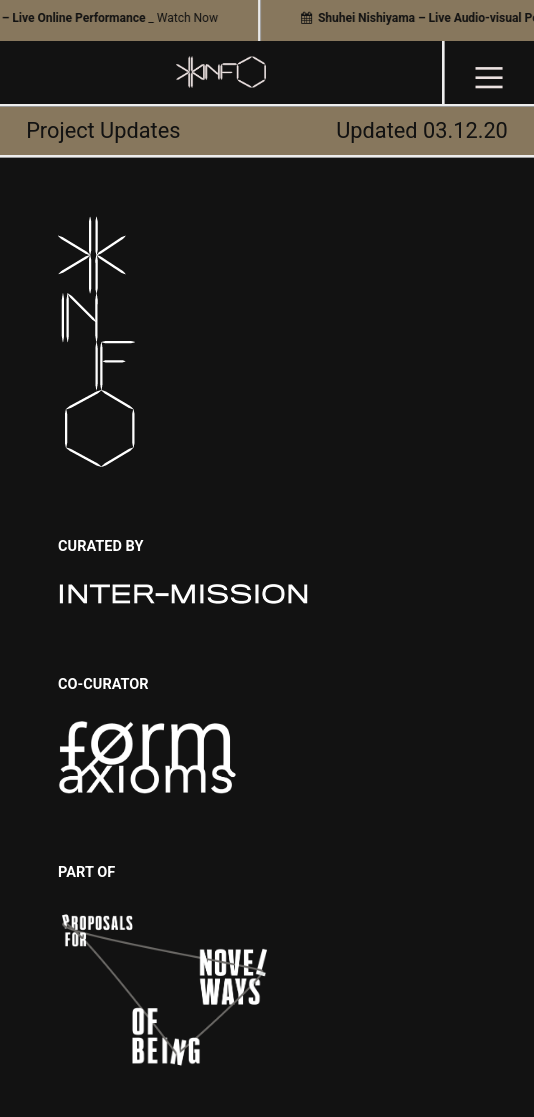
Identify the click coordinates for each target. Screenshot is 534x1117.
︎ (489, 77)
